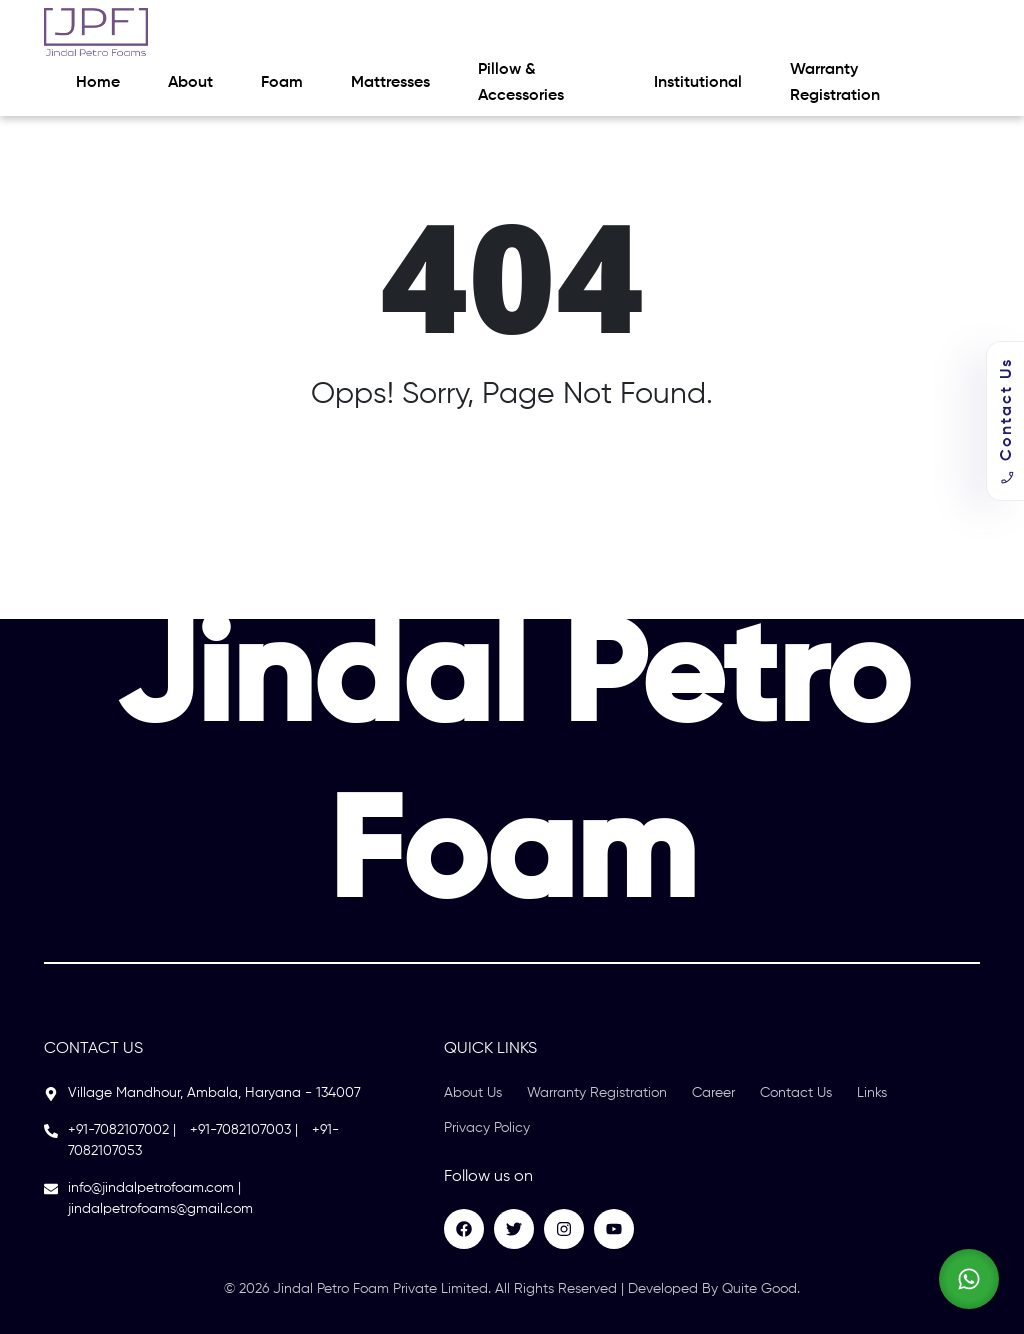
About (190, 83)
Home (98, 83)
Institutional (698, 83)
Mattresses (390, 83)
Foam (282, 83)
